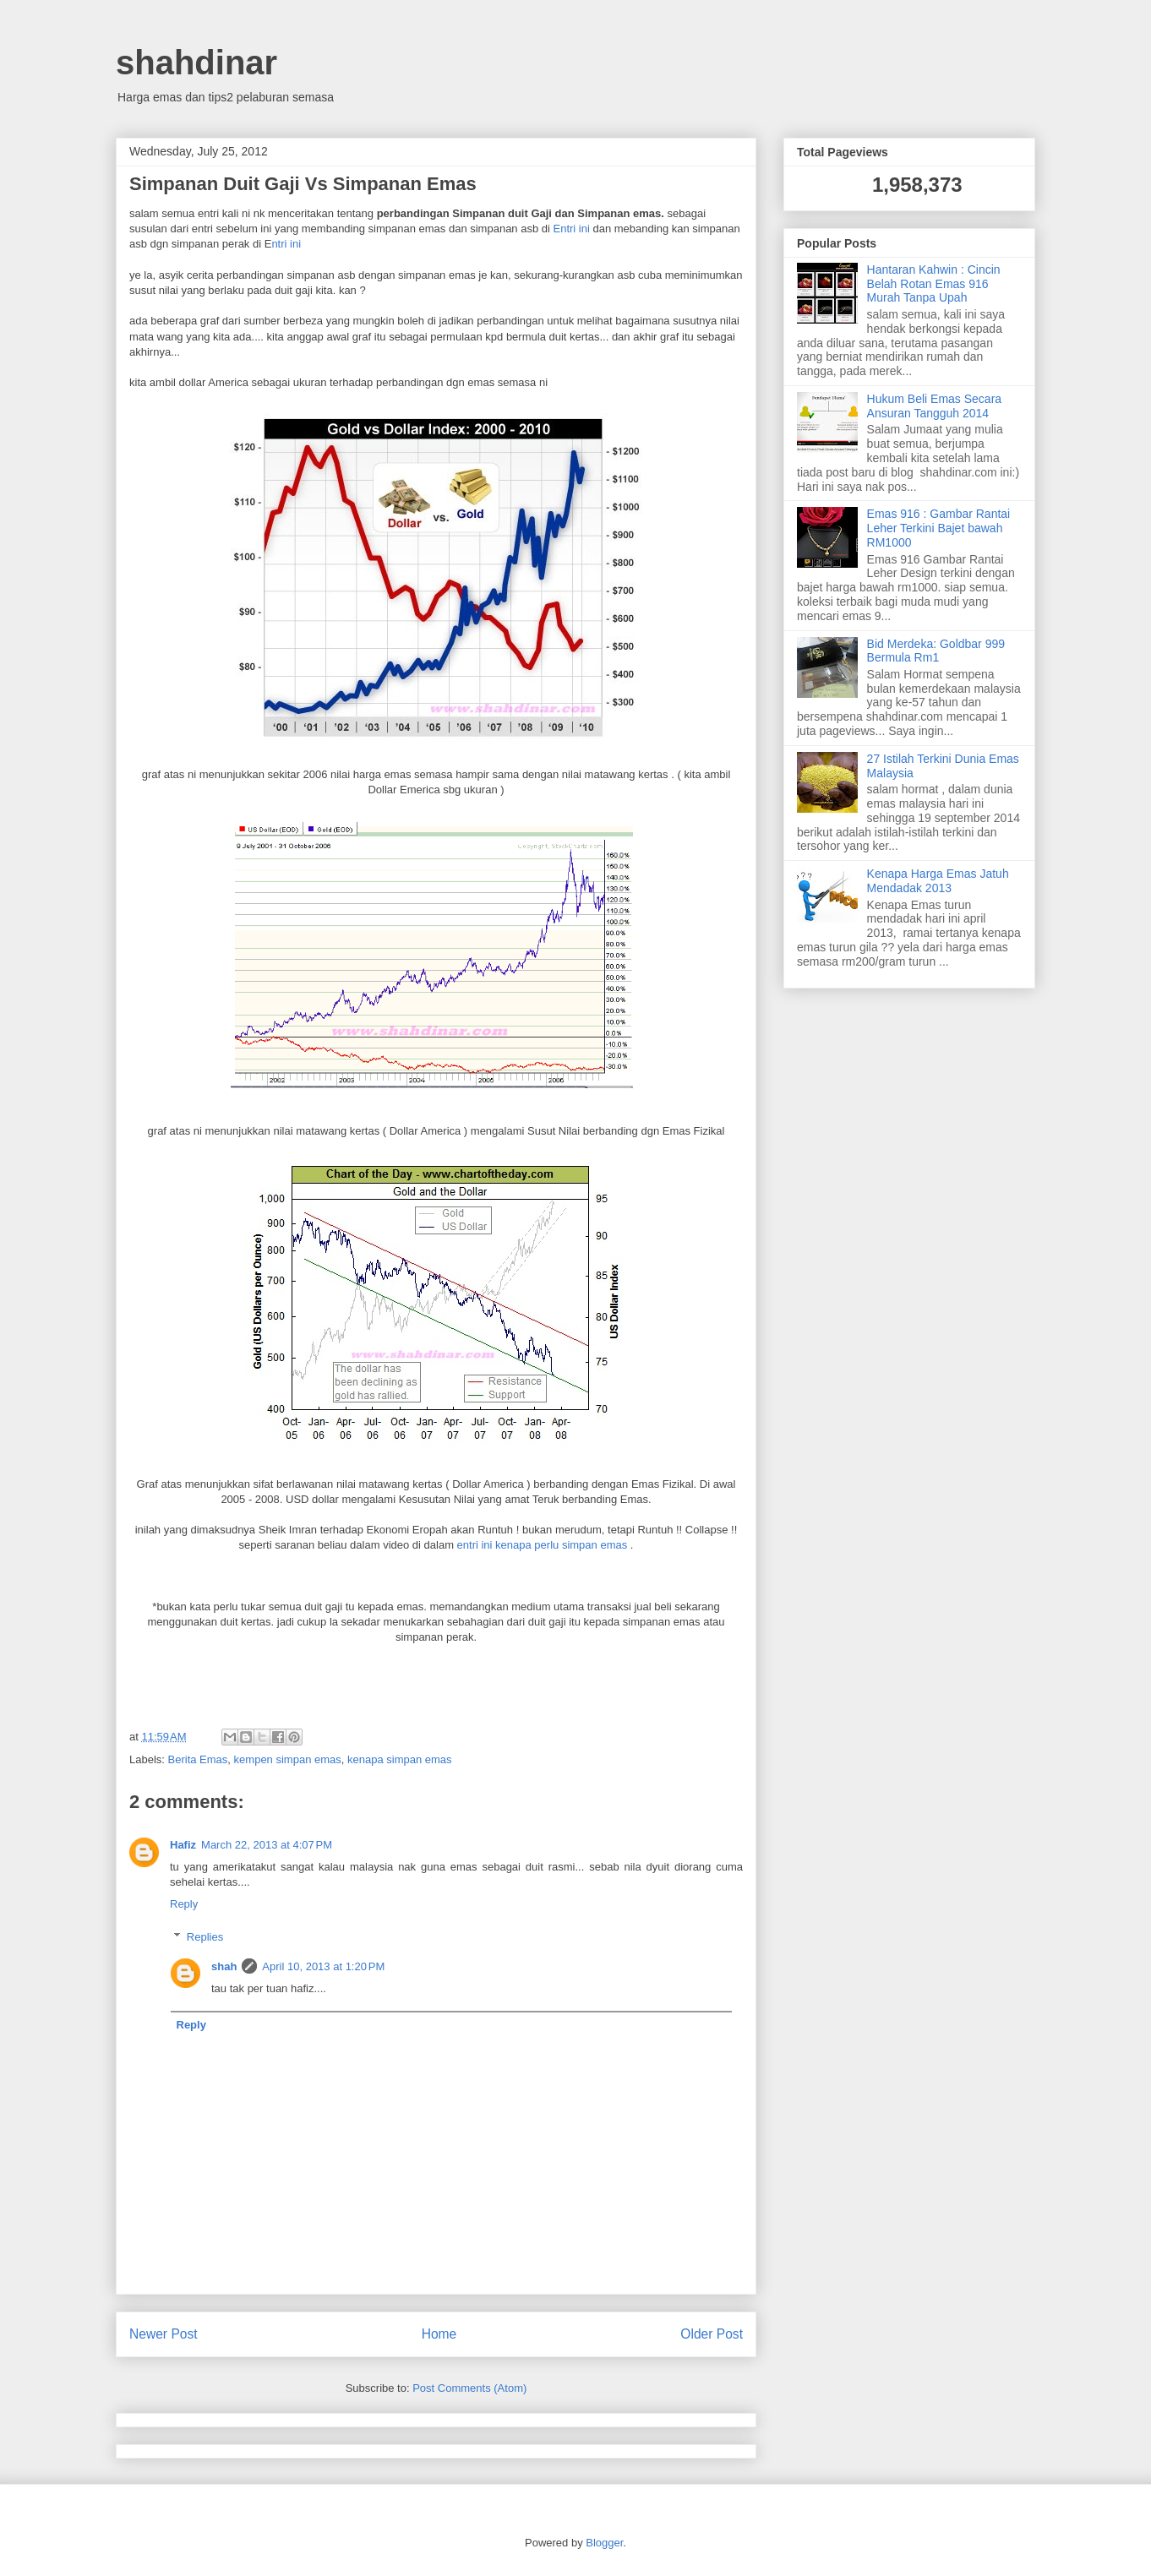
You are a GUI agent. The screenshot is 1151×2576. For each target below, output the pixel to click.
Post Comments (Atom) (469, 2388)
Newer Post (163, 2334)
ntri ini (286, 243)
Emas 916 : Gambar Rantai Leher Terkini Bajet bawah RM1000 (939, 528)
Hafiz (183, 1844)
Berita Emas (198, 1759)
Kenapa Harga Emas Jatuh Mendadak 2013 (938, 881)
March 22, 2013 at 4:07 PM (266, 1844)
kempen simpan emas (287, 1759)
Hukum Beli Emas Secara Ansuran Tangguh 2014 (934, 406)
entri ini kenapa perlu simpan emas (542, 1545)
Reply (184, 1904)
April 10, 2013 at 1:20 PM (323, 1966)
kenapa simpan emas (399, 1759)
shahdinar (196, 62)
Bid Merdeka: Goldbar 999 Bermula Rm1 (936, 651)
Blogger (604, 2542)
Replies (205, 1937)
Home (439, 2334)
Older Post (711, 2334)
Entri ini (572, 228)
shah (224, 1966)
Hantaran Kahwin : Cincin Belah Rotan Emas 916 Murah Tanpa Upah (934, 284)
